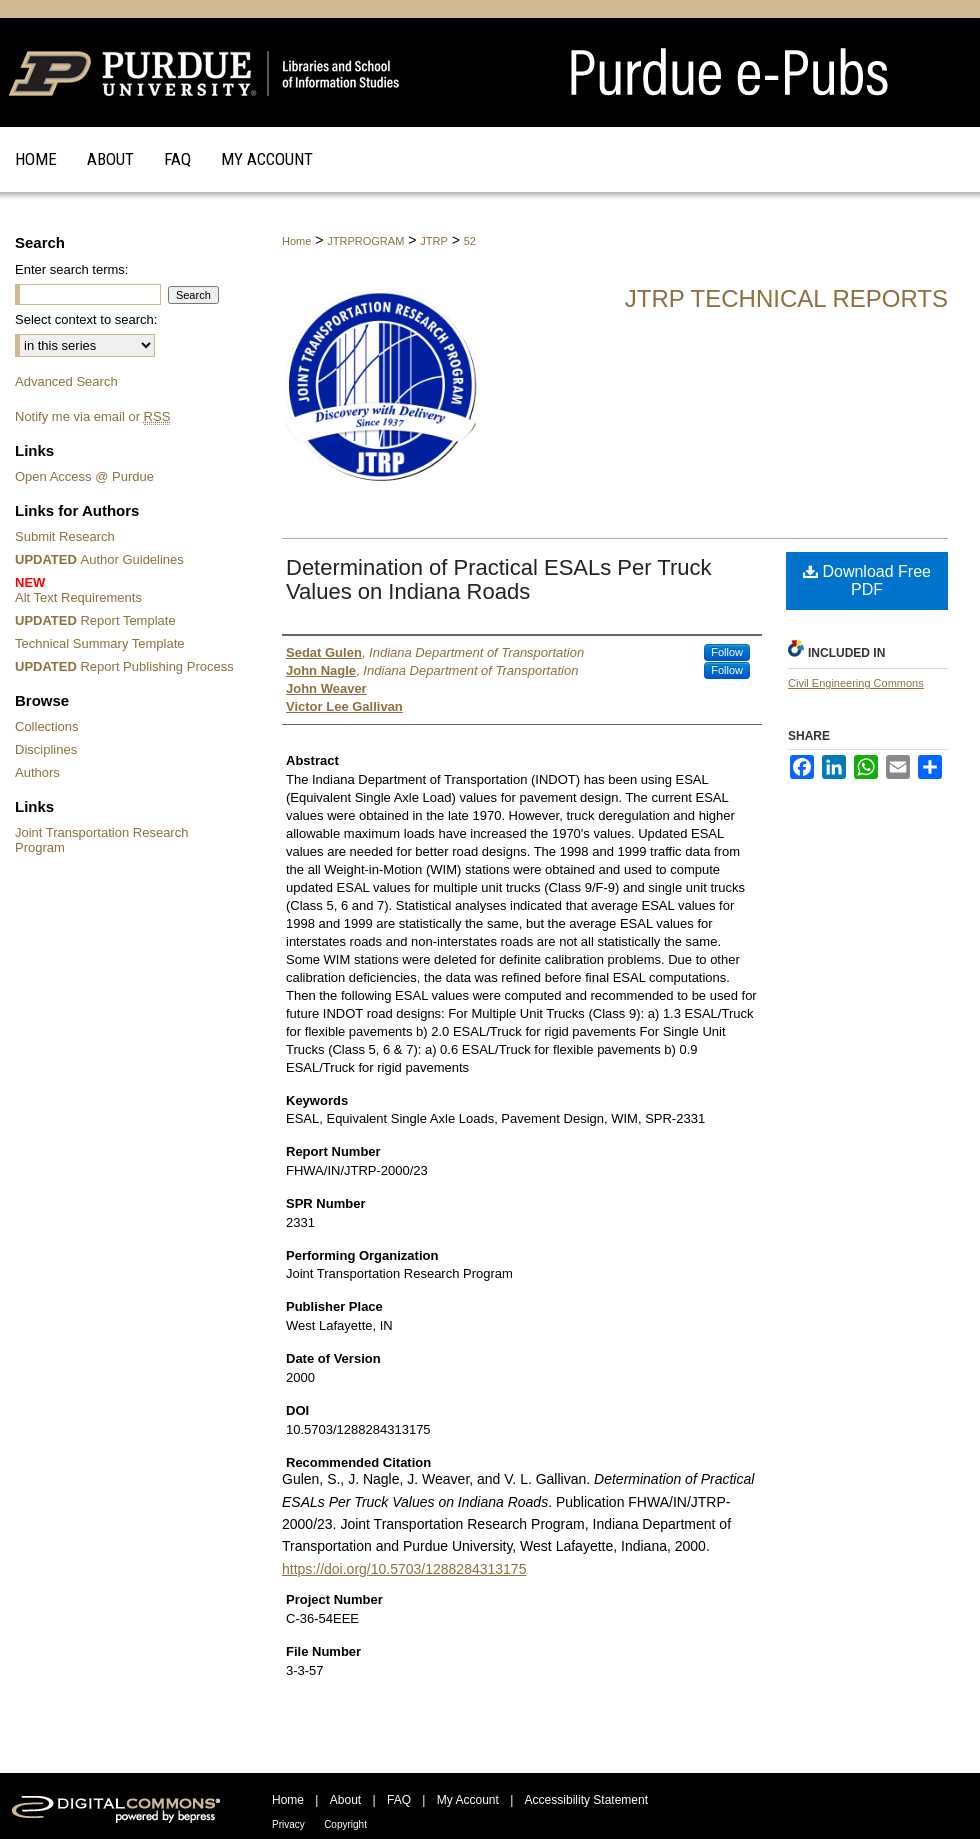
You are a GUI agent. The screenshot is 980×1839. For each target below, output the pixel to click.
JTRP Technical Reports (786, 298)
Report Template (95, 620)
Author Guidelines (99, 559)
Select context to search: (86, 319)
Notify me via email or (92, 416)
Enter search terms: (71, 269)
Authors (37, 772)
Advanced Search (66, 381)
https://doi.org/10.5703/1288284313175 (404, 1569)
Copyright (345, 1824)
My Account (468, 1800)
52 (470, 241)
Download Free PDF (867, 580)
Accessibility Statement (586, 1800)
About (345, 1800)
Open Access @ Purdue (84, 476)
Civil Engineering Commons (856, 683)
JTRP (434, 241)
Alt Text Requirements (127, 590)
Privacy (288, 1824)
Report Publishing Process (124, 666)
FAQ (399, 1800)
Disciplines (46, 749)
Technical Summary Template (100, 643)
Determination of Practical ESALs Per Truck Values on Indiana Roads (499, 579)
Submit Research (65, 536)
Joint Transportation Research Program (101, 840)
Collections (47, 726)
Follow (727, 652)
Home (296, 241)
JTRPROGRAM (365, 241)
